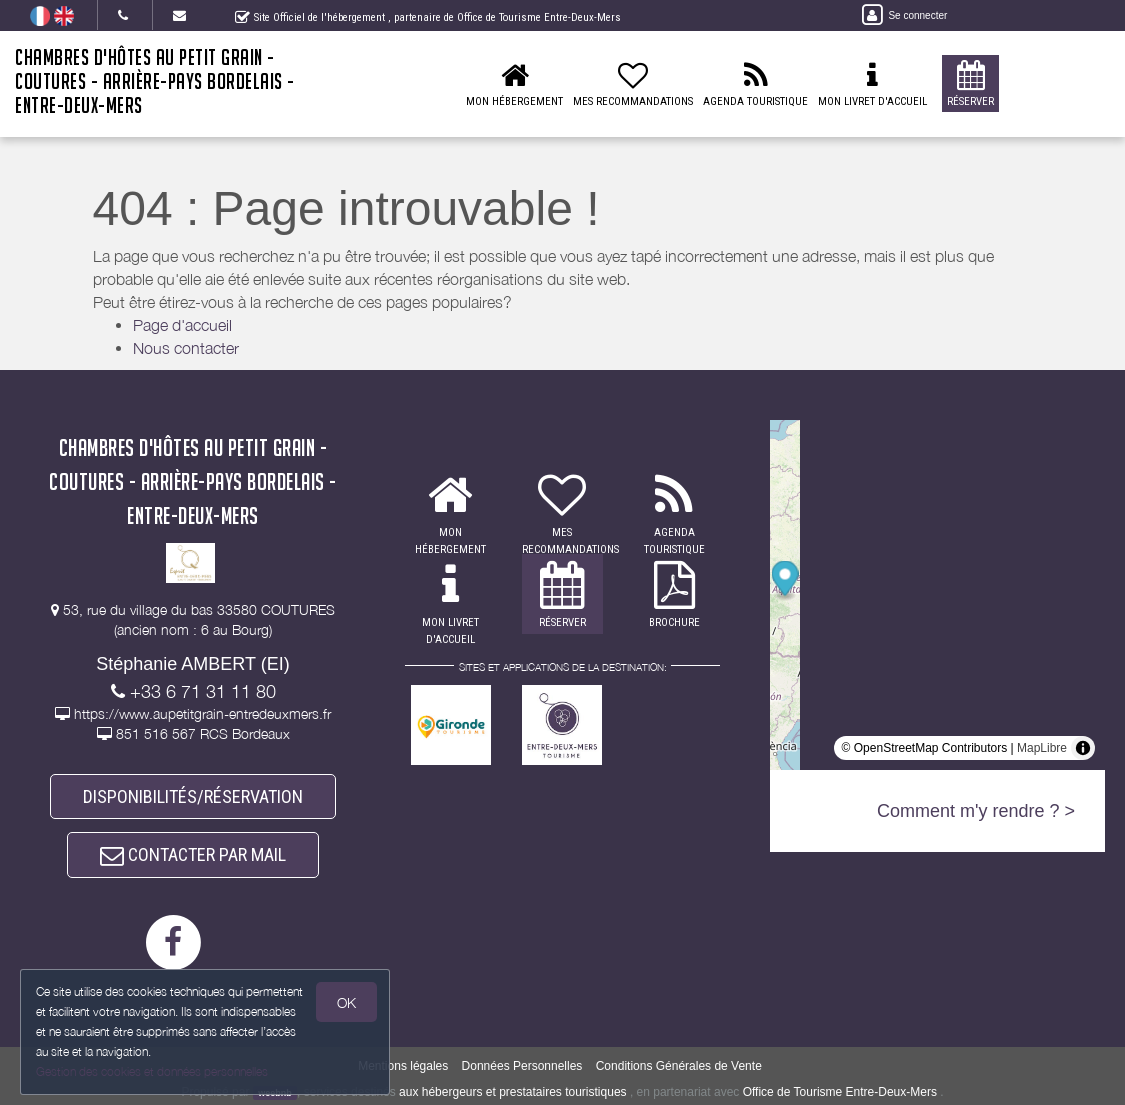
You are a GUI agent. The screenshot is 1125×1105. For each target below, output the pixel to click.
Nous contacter (186, 348)
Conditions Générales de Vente (679, 1066)
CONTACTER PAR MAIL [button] (193, 854)
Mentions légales (403, 1066)
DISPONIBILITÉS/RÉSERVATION (193, 796)
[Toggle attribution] (1083, 748)
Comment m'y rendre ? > (976, 811)
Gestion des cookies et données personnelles (152, 1071)
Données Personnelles (522, 1066)
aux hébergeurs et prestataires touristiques (512, 1092)
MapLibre (1042, 748)
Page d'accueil (182, 325)
